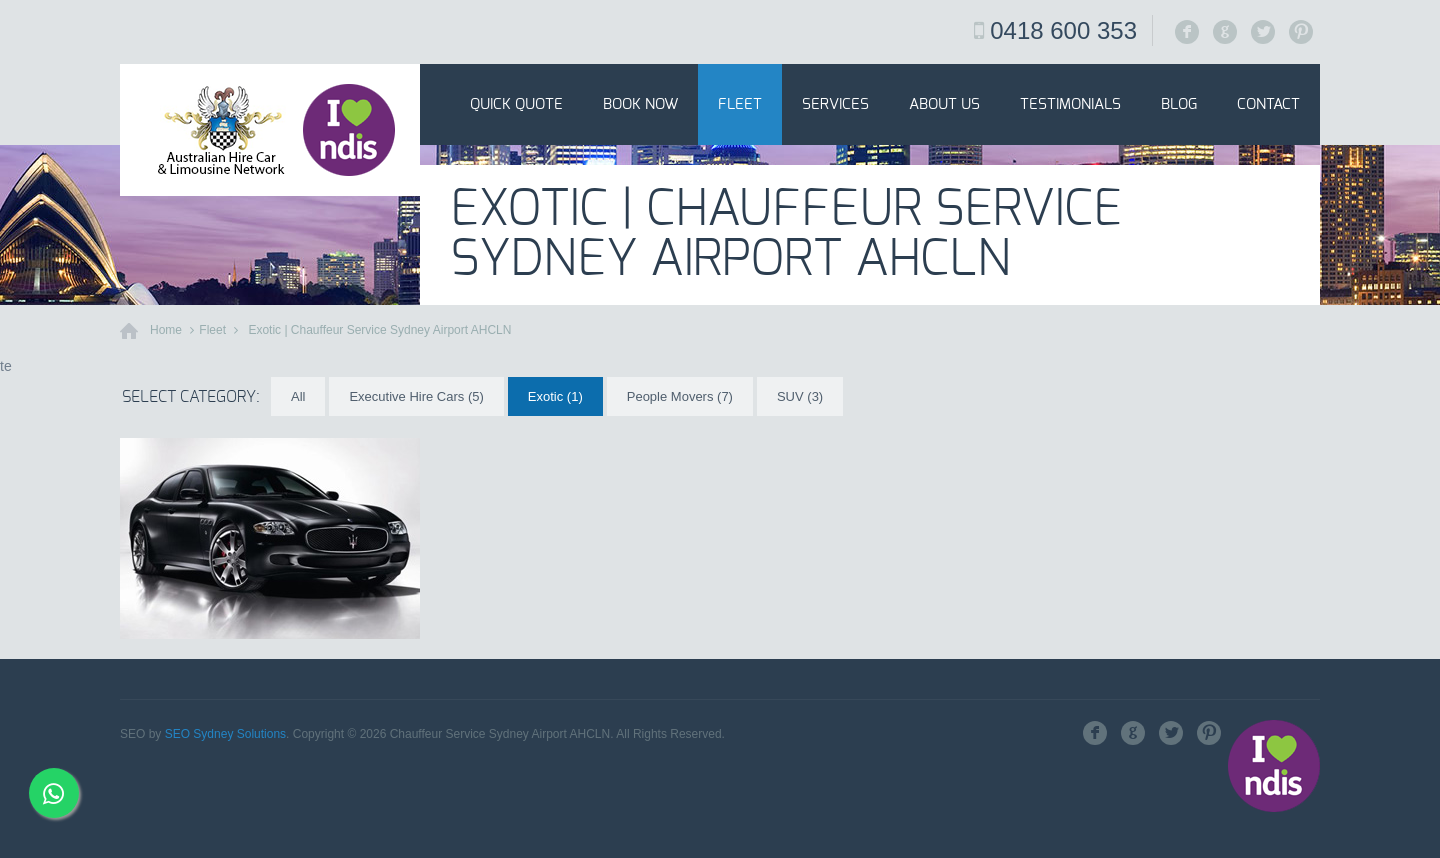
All (298, 396)
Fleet (740, 104)
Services (835, 104)
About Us (944, 104)
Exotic (555, 396)
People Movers (680, 396)
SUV (800, 396)
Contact (1268, 104)
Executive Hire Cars (416, 396)
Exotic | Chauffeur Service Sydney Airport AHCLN (379, 330)
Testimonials (1070, 104)
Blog (1179, 104)
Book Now (640, 104)
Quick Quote (516, 104)
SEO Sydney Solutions (225, 734)
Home (166, 330)
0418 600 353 (1063, 30)
